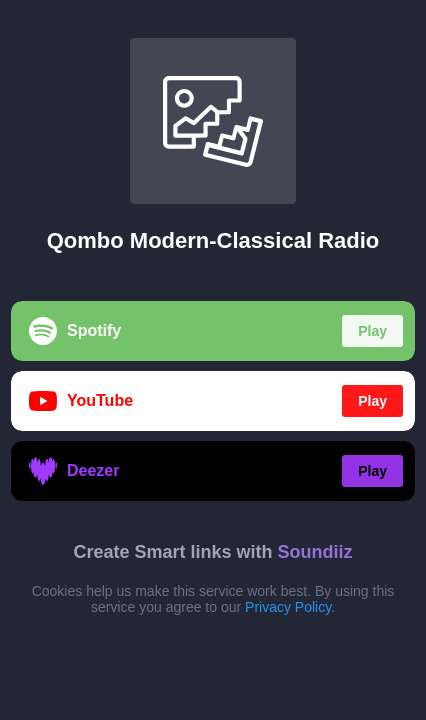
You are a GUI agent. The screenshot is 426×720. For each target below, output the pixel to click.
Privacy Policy (288, 607)
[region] (213, 360)
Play (372, 331)
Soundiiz (315, 552)
